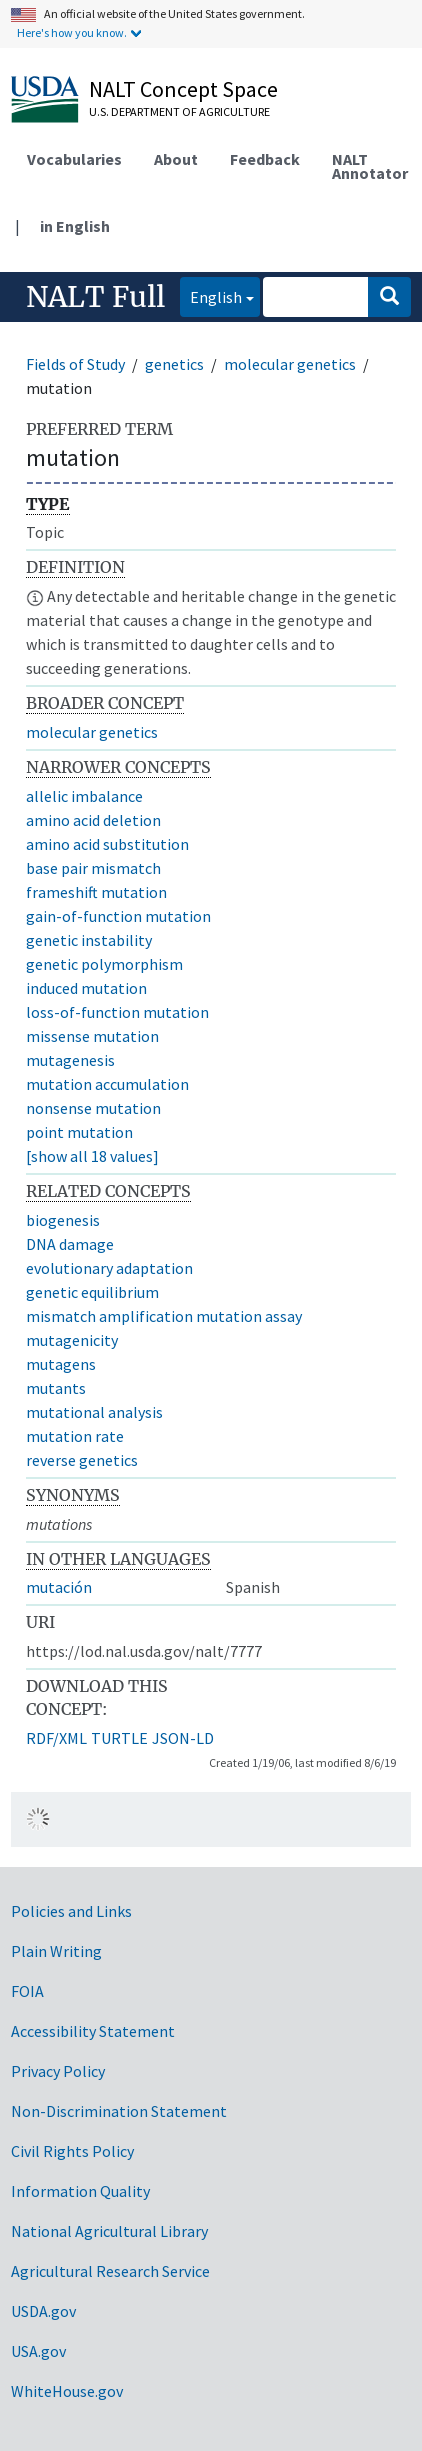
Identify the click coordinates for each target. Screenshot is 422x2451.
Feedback (265, 159)
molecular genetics (290, 364)
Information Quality (80, 2191)
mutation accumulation (107, 1084)
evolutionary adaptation (109, 1268)
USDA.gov (43, 2311)
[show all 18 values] (92, 1156)
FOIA (27, 1991)
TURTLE (119, 1738)
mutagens (61, 1364)
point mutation (79, 1132)
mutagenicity (72, 1340)
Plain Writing (56, 1951)
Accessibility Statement (93, 2031)
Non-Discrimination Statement (119, 2111)
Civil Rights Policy (72, 2151)
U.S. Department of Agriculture (179, 111)
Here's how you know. (72, 32)
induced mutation (86, 988)
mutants (56, 1388)
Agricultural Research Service (110, 2271)
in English (75, 226)
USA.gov (38, 2351)
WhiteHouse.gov (67, 2391)
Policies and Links (71, 1911)
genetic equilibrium (92, 1292)
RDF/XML (56, 1738)
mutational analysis (94, 1412)
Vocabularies (74, 159)
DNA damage (70, 1244)
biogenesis (63, 1220)
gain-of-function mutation (118, 916)
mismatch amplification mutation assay (164, 1316)
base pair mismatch (93, 868)
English (211, 295)
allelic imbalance (84, 796)
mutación (59, 1587)
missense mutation (92, 1036)
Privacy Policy (58, 2071)
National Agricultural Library (109, 2231)
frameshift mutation (96, 892)
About (176, 159)
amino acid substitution (107, 844)
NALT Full (95, 297)
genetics (174, 364)
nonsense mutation (93, 1108)
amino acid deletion (93, 820)
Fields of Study (75, 364)
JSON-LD (183, 1738)
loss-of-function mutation (117, 1012)
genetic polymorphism (104, 964)
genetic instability (89, 940)
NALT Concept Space (183, 89)
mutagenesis (70, 1060)
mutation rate (75, 1436)
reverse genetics (82, 1460)
